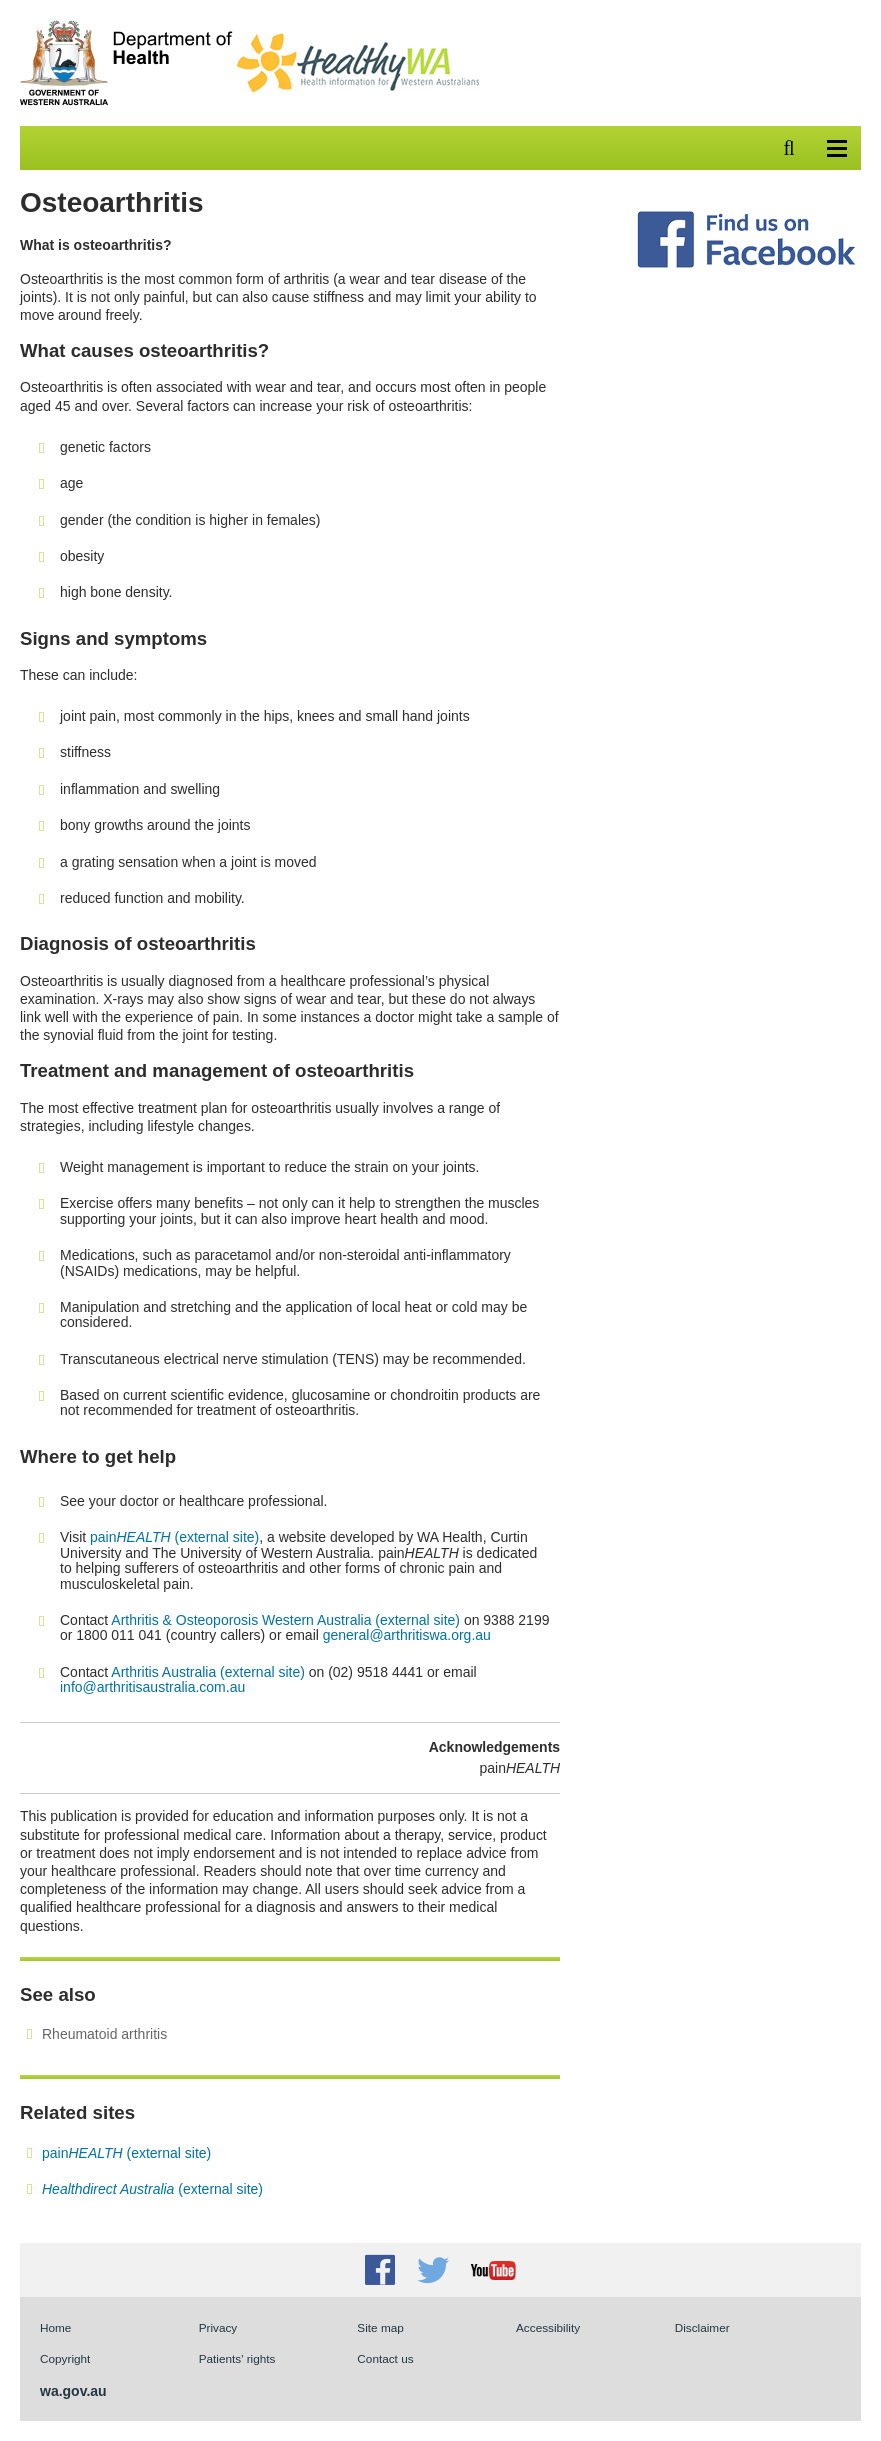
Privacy (218, 2327)
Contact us (385, 2358)
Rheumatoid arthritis (104, 2034)
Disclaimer (702, 2327)
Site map (380, 2327)
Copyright (65, 2358)
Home (55, 2327)
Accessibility (548, 2327)
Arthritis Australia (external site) (208, 1672)
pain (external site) (174, 1537)
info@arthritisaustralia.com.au (152, 1687)
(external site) (152, 2189)
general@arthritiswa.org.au (407, 1635)
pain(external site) (126, 2153)
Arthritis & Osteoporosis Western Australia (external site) (285, 1620)
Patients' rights (237, 2358)
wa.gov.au (73, 2391)
